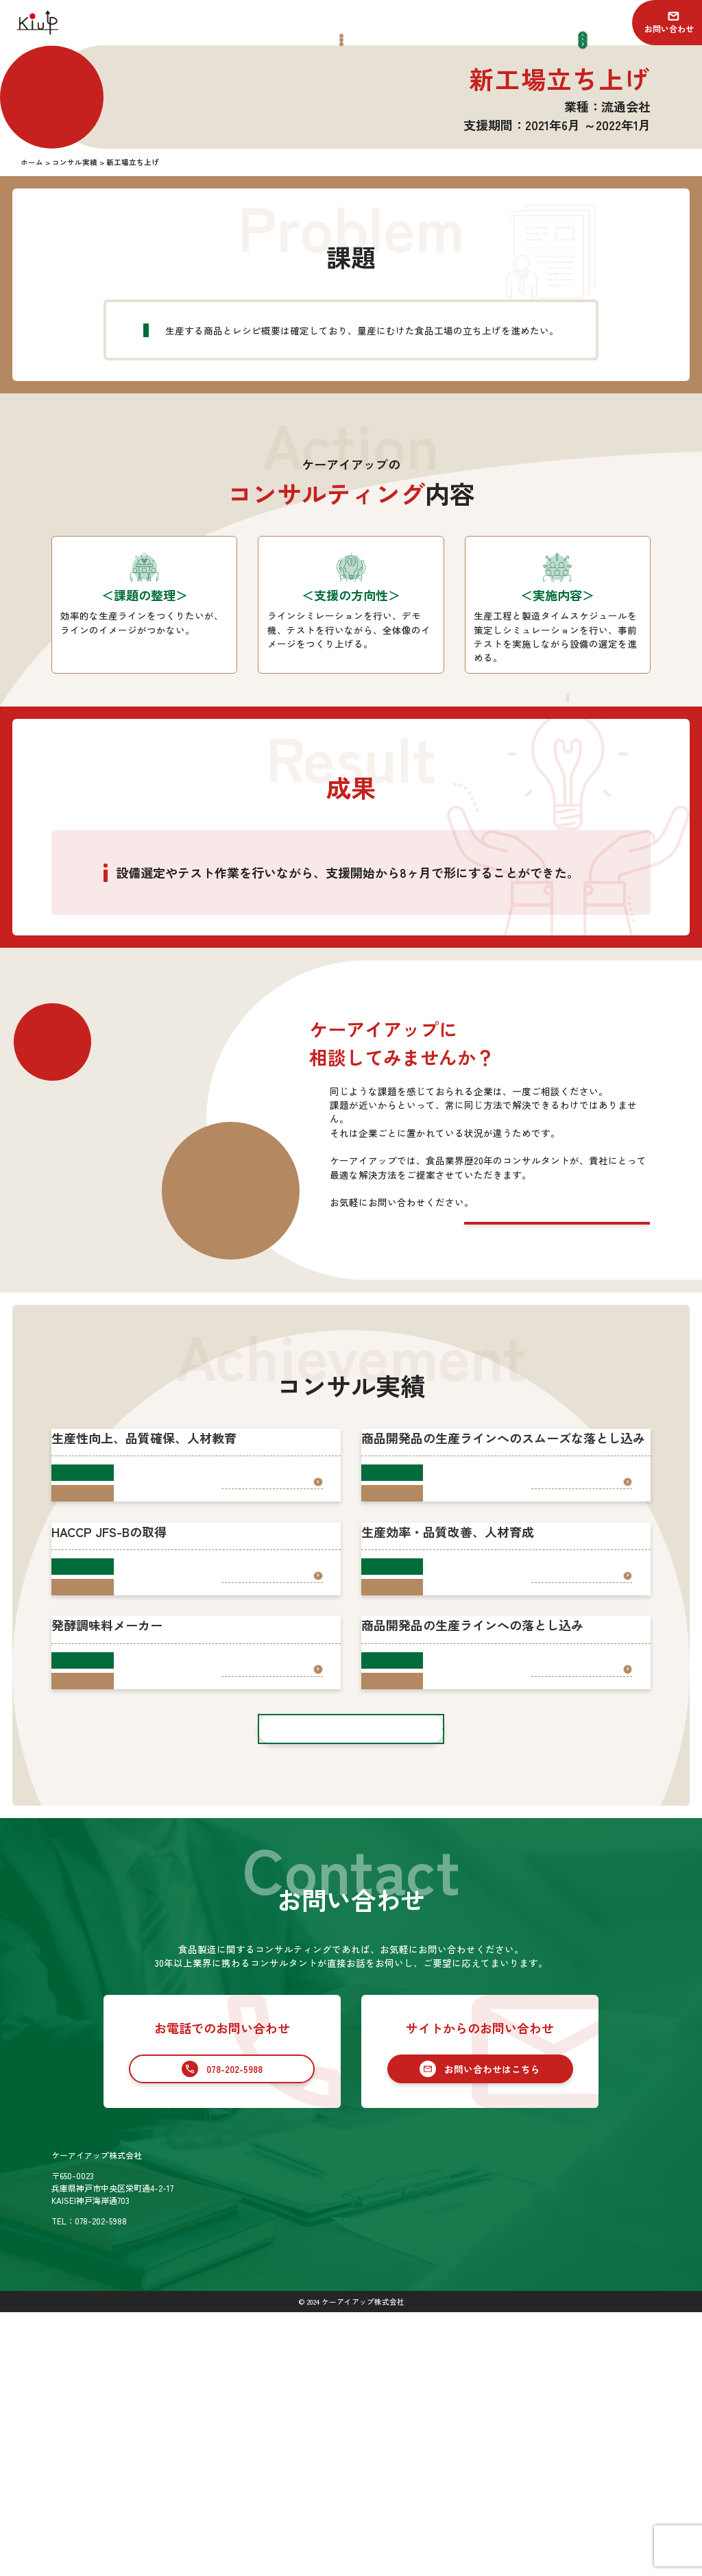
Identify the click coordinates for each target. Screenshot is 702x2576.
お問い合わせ (669, 28)
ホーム (325, 2420)
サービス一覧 (420, 2420)
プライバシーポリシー (609, 2464)
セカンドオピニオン (437, 2474)
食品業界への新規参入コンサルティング (474, 2456)
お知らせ (584, 2420)
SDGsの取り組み (343, 2486)
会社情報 (329, 2464)
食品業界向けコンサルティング (457, 2438)
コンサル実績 (337, 2442)
